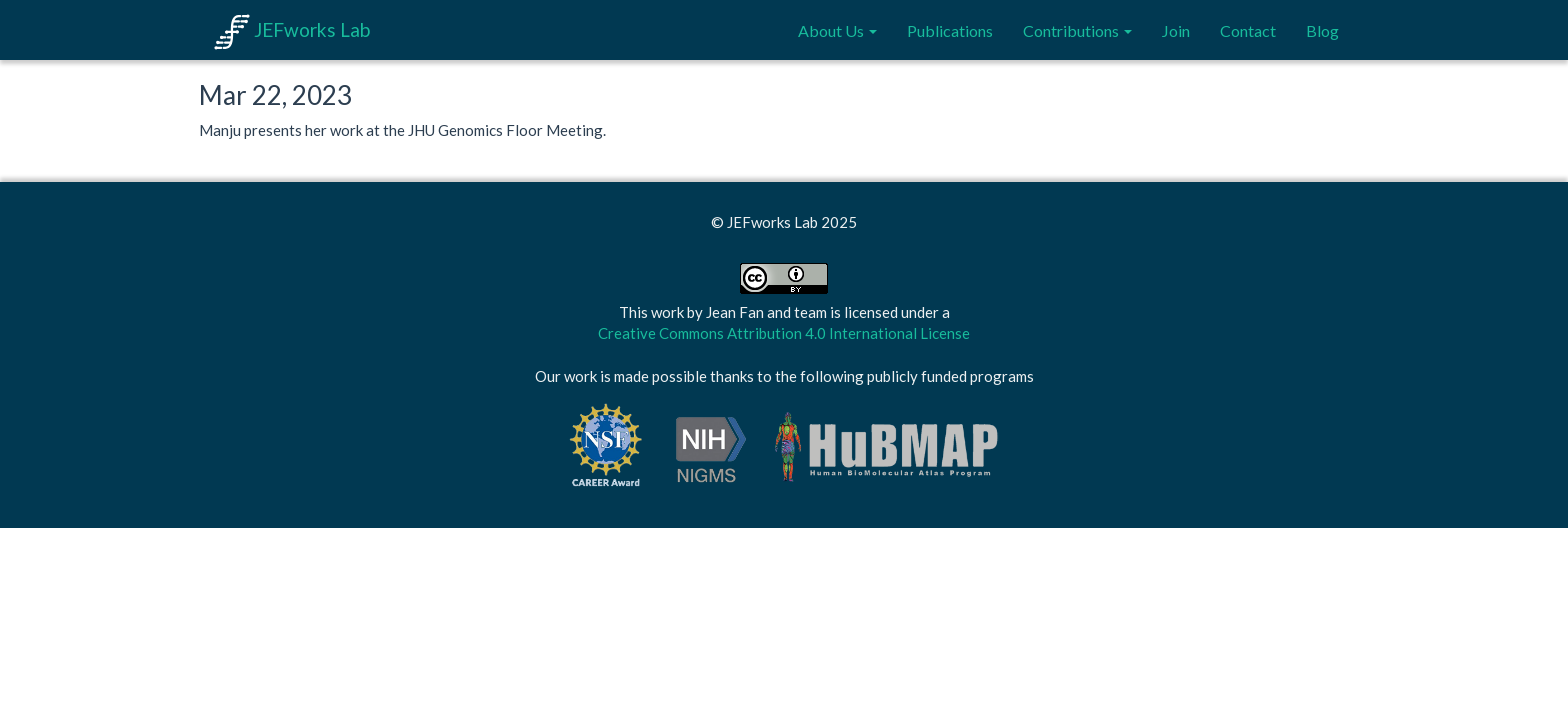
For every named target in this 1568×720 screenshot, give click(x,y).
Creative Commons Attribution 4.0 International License (784, 333)
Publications (950, 30)
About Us (837, 30)
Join (1176, 30)
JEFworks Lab (292, 29)
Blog (1322, 30)
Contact (1248, 30)
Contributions (1077, 30)
